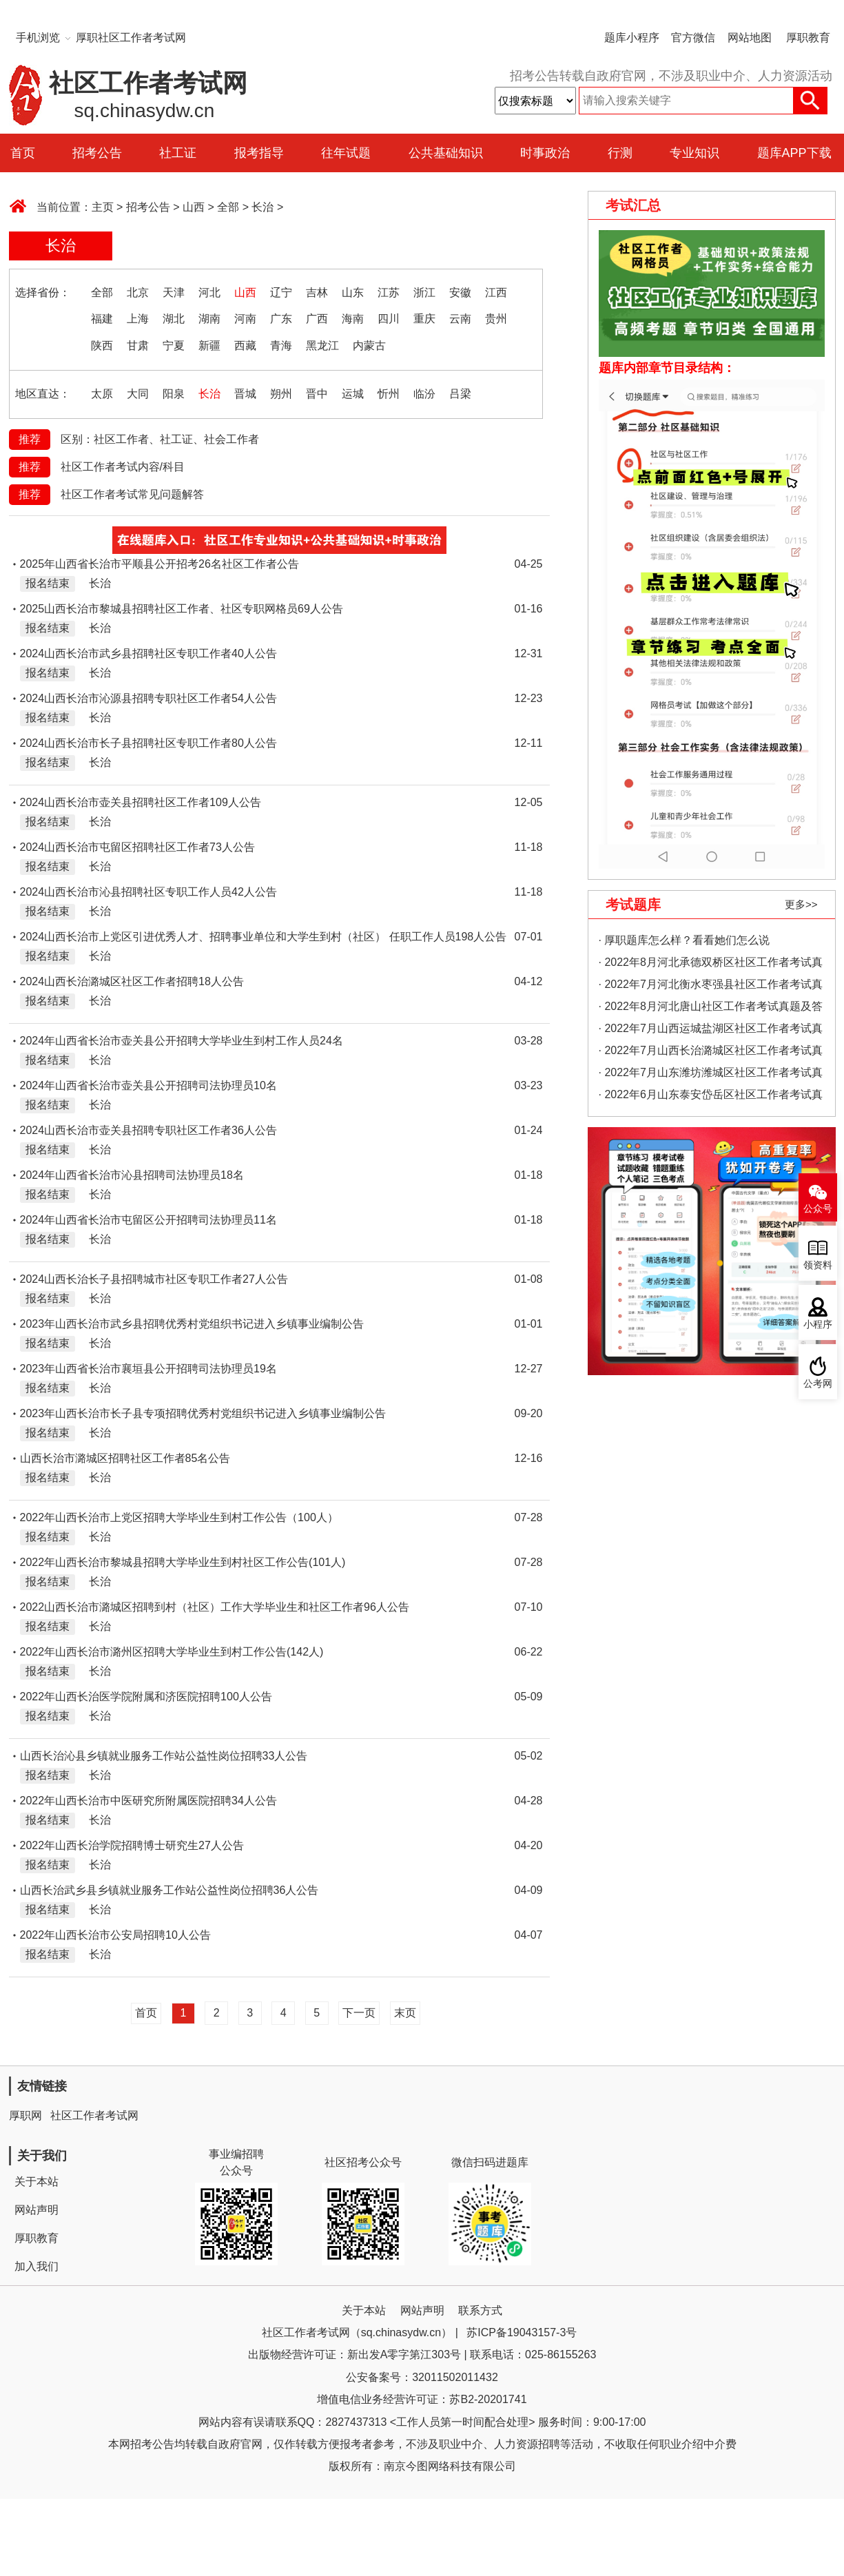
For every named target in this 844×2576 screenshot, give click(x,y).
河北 (209, 292)
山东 (353, 292)
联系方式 (480, 2310)
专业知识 (694, 153)
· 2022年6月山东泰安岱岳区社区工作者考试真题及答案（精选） (711, 1097)
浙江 (424, 292)
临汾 (424, 394)
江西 (496, 292)
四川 (389, 318)
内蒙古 (369, 345)
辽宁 (281, 292)
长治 (262, 207)
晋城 (245, 394)
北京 (138, 292)
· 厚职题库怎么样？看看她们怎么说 (684, 940)
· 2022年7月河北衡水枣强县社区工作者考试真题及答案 (711, 987)
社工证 (177, 153)
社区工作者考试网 (94, 2115)
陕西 (102, 345)
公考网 (817, 1384)
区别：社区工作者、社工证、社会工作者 (160, 439)
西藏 (245, 345)
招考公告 (97, 153)
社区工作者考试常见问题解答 (132, 494)
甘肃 (138, 345)
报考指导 (259, 153)
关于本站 (36, 2181)
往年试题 (346, 153)
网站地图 (750, 37)
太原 (102, 394)
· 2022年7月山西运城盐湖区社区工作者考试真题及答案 (711, 1031)
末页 (405, 2013)
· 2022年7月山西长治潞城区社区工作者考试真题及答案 (711, 1053)
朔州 (281, 394)
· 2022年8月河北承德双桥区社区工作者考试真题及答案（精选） (711, 964)
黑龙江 (322, 345)
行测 (620, 153)
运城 (353, 394)
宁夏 (174, 345)
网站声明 (36, 2210)
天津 (174, 292)
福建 (102, 318)
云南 (460, 318)
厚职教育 (808, 37)
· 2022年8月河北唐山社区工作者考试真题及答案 (711, 1009)
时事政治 (545, 153)
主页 (103, 207)
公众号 (817, 1209)
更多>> (801, 904)
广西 (317, 318)
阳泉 (174, 394)
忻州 (389, 394)
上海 (138, 318)
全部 (228, 207)
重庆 (424, 318)
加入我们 (36, 2266)
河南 (245, 318)
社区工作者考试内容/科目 (123, 467)
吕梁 (460, 394)
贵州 (496, 318)
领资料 (817, 1265)
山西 (194, 207)
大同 (138, 394)
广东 (281, 318)
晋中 (317, 394)
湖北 (174, 318)
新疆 (209, 345)
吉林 (317, 292)
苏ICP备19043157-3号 (521, 2332)
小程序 (817, 1324)
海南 (353, 318)
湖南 (209, 318)
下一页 (358, 2013)
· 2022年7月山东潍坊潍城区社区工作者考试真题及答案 (711, 1075)
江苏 (389, 292)
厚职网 (25, 2115)
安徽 (460, 292)
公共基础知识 (446, 153)
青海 (281, 345)
